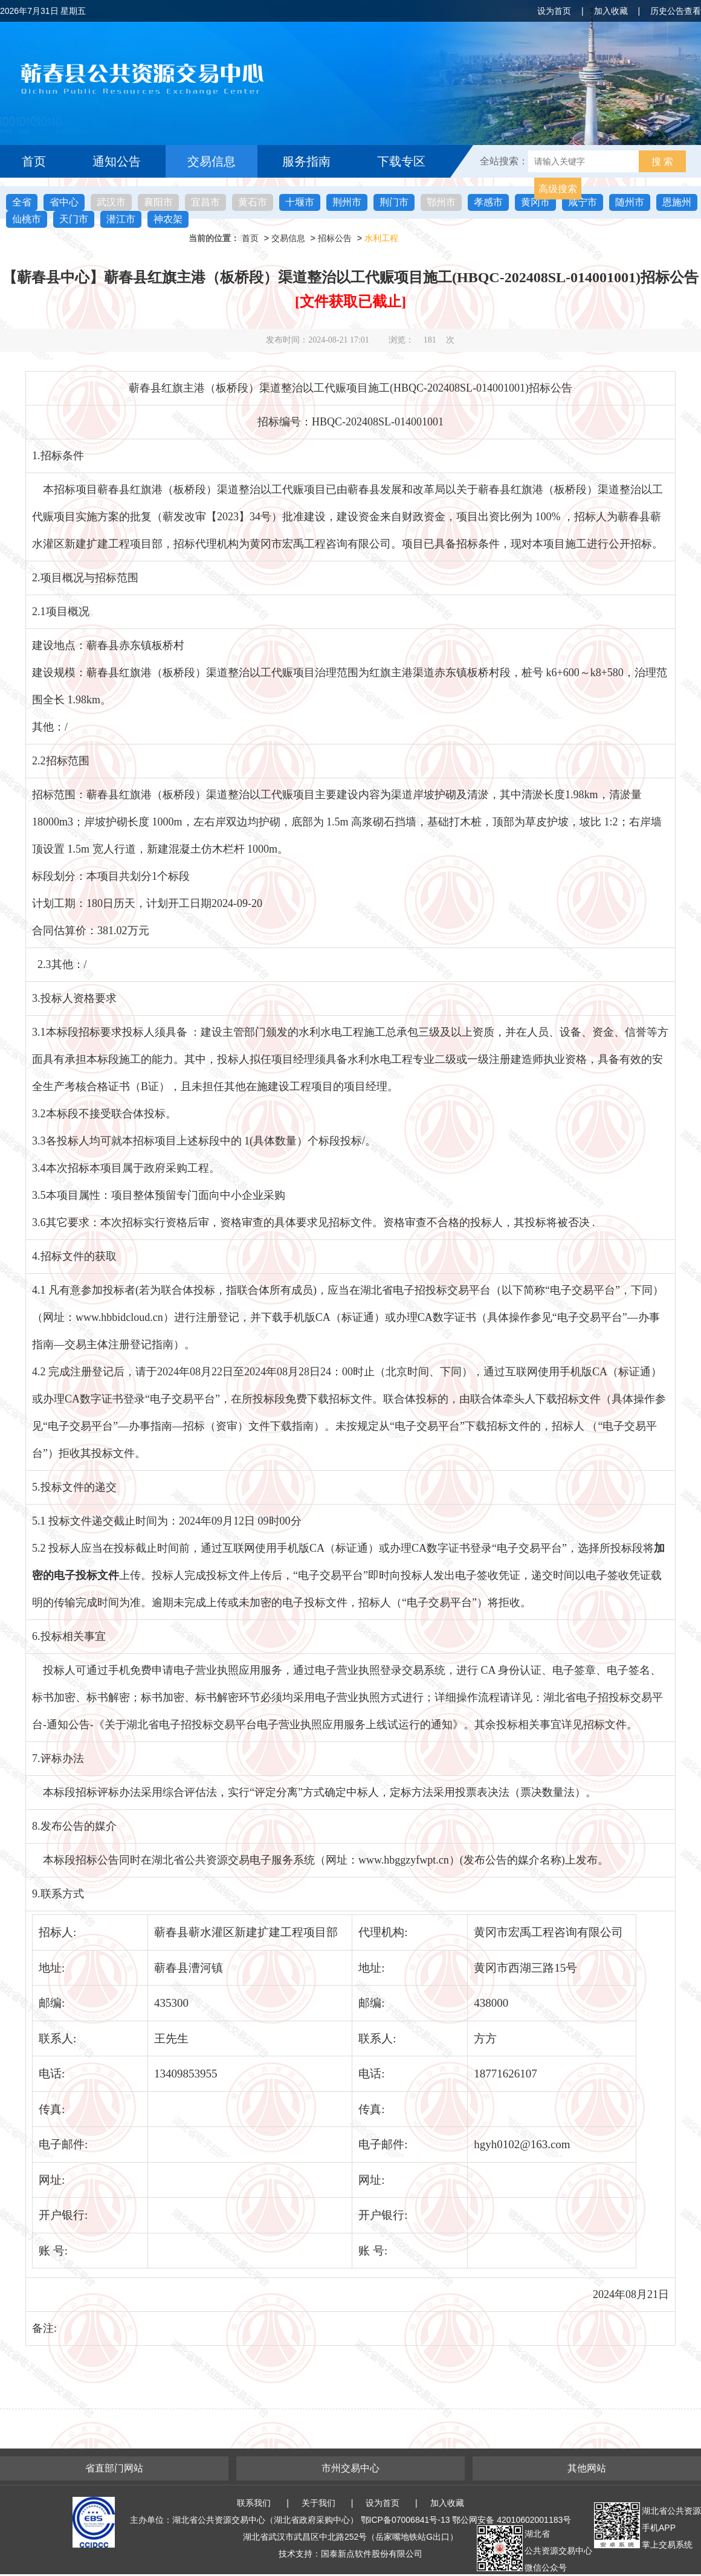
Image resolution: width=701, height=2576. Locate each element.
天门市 (73, 219)
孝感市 (488, 202)
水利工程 (381, 238)
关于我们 (318, 2503)
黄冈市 (535, 202)
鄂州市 (441, 202)
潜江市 (120, 219)
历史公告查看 (675, 11)
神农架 (168, 219)
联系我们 (254, 2503)
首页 (34, 161)
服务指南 (306, 161)
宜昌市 (205, 202)
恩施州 (676, 202)
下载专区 (401, 161)
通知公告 (116, 161)
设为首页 (554, 11)
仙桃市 (26, 219)
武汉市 (111, 202)
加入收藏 (611, 11)
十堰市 (299, 202)
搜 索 (662, 162)
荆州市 (346, 202)
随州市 (629, 202)
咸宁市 (582, 202)
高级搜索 (557, 189)
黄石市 (252, 202)
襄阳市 (158, 202)
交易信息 (211, 161)
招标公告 (335, 238)
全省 (21, 202)
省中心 (64, 202)
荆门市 (394, 202)
